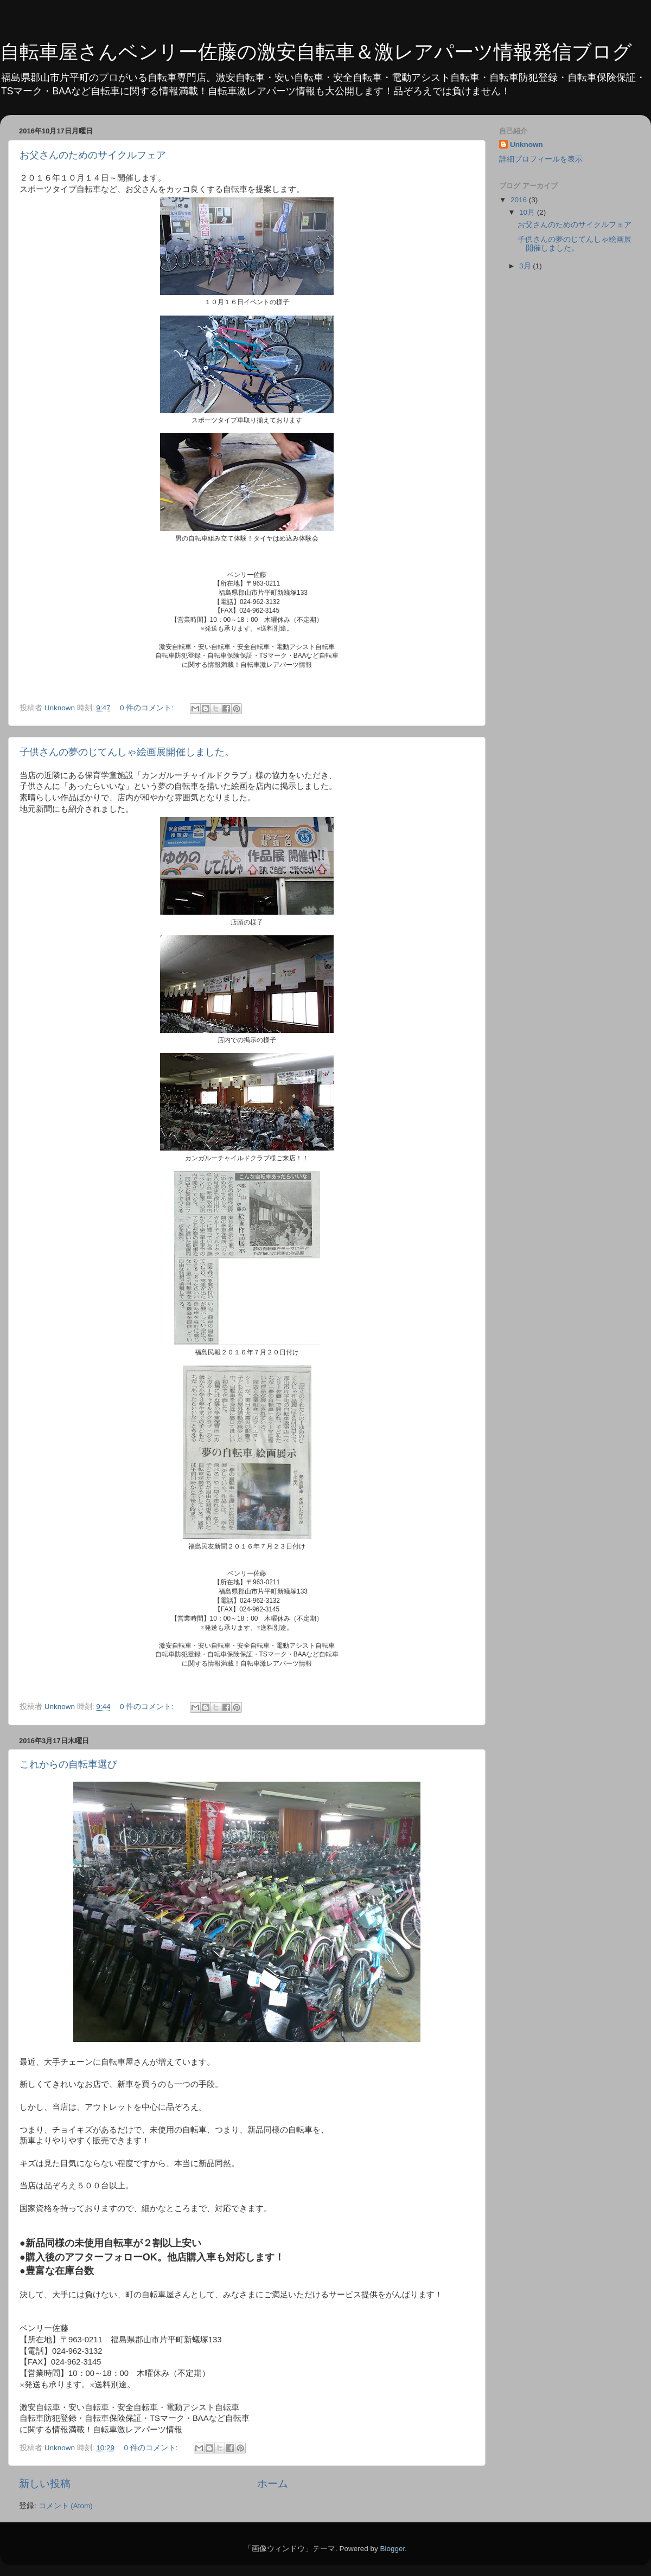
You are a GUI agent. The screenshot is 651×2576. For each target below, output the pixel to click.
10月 (528, 212)
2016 (519, 200)
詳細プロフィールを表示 (541, 159)
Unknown (526, 144)
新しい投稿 (45, 2483)
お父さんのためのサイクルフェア (93, 155)
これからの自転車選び (68, 1764)
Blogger (392, 2549)
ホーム (272, 2483)
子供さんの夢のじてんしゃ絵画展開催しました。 (127, 752)
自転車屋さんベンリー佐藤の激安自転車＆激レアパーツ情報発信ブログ (316, 52)
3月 (526, 266)
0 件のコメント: (148, 708)
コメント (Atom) (66, 2506)
